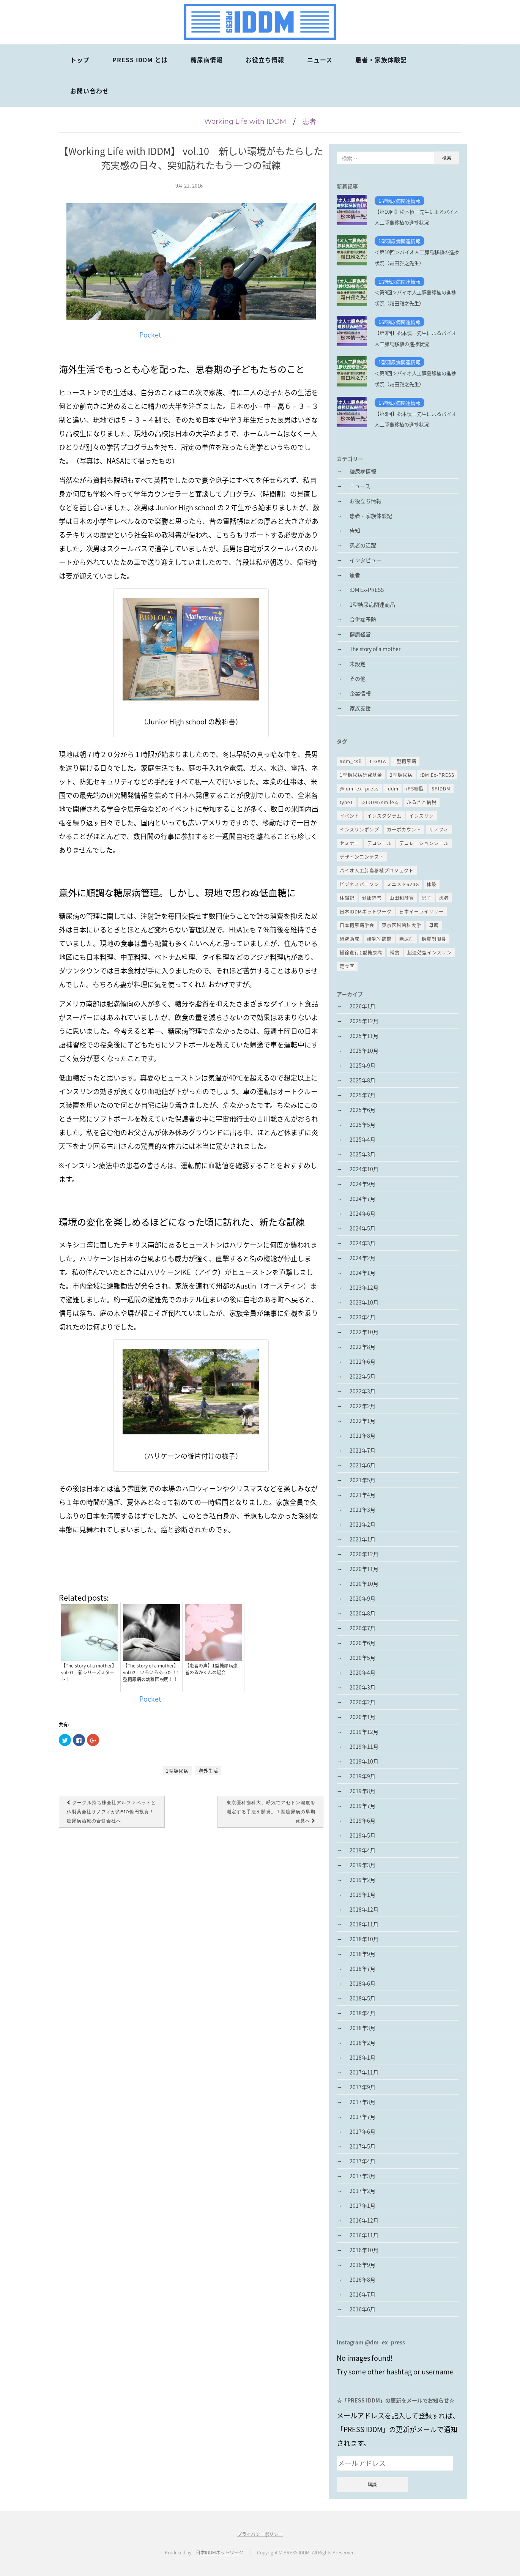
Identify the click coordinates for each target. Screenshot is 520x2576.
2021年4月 (362, 1495)
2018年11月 (364, 1924)
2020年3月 (362, 1687)
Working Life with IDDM (245, 121)
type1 (346, 802)
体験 (431, 884)
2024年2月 (362, 1258)
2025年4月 (362, 1139)
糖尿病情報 (207, 59)
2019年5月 (362, 1835)
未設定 (358, 663)
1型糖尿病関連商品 (372, 604)
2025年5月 (362, 1124)
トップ (80, 59)
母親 (434, 925)
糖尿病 (406, 938)
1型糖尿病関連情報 (399, 200)
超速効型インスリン (429, 952)
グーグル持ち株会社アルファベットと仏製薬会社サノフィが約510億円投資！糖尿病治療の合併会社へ (111, 1812)
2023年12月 (364, 1287)
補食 (395, 952)
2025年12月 (364, 1021)
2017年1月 (362, 2205)
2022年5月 (362, 1376)
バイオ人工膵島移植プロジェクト (377, 870)
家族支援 (360, 708)
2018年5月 (362, 1998)
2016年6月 (362, 2309)
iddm (392, 788)
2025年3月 (362, 1154)
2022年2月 (362, 1406)
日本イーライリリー (421, 911)
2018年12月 (364, 1909)
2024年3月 (362, 1243)
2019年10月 (364, 1761)
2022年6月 (362, 1361)
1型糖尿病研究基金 (361, 774)
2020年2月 (362, 1702)
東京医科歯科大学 (401, 925)
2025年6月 (362, 1110)
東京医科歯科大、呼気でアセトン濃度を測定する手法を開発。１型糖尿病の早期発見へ (271, 1812)
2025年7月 (362, 1095)
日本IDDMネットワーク (366, 911)
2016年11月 (364, 2235)
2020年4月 (362, 1672)
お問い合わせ (89, 90)
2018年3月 (362, 2028)
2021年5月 (362, 1480)
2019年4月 (362, 1850)
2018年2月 (362, 2042)
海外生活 (208, 1770)
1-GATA (377, 761)
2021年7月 (362, 1450)
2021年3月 (362, 1509)
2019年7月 (362, 1805)
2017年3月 (362, 2176)
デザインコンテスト (362, 856)
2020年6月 (362, 1643)
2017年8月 (362, 2102)
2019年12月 (364, 1731)
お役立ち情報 (265, 59)
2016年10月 (364, 2250)
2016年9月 (362, 2264)
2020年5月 (362, 1657)
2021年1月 (362, 1539)
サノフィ (439, 829)
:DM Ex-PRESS (367, 589)
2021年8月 (362, 1435)
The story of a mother (375, 649)
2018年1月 (362, 2057)
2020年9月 (362, 1598)
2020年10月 (364, 1583)
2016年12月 (364, 2220)
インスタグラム (384, 815)
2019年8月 (362, 1791)
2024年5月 (362, 1228)
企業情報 (360, 693)
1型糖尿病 (177, 1770)
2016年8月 (362, 2279)
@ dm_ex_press (359, 788)
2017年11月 (364, 2072)
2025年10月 (364, 1050)
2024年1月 (362, 1272)
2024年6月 (362, 1213)
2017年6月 (362, 2131)
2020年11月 (364, 1569)
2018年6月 (362, 1983)
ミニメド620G (403, 884)
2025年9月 (362, 1065)
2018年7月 (362, 1968)
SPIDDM (441, 788)
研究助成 (349, 938)
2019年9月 (362, 1776)
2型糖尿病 (401, 774)
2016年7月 (362, 2294)
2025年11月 (364, 1036)
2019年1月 (362, 1894)
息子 (427, 897)
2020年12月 (364, 1554)
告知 (355, 530)
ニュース (319, 59)
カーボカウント (404, 829)
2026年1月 (362, 1006)
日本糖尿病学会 (357, 925)
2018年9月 (362, 1954)
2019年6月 (362, 1820)
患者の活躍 (363, 545)
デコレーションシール (424, 843)
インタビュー (365, 560)
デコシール (379, 843)
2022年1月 (362, 1420)
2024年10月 (364, 1169)
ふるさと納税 (421, 802)
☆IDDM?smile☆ (380, 802)
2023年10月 (364, 1302)
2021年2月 (362, 1524)
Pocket (150, 335)
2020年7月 (362, 1628)
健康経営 (360, 634)
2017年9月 (362, 2087)
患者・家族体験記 (381, 59)
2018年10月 (364, 1939)
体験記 (347, 897)
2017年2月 (362, 2190)
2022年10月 (364, 1332)
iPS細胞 (415, 788)
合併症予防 (363, 619)
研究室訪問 (379, 938)
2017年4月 (362, 2161)
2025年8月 (362, 1080)
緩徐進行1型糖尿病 (361, 952)
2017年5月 (362, 2146)
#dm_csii (351, 761)
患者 (309, 121)
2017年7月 (362, 2116)
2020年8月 (362, 1613)
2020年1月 (362, 1717)
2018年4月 (362, 2013)
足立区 (347, 966)
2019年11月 (364, 1746)
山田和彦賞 (401, 897)
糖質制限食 (434, 938)
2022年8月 (362, 1346)
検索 (446, 158)
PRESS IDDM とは (140, 59)
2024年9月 (362, 1184)
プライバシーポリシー (260, 2534)
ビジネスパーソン (359, 884)
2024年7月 (362, 1198)
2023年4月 (362, 1317)
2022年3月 (362, 1391)
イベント (349, 815)
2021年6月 (362, 1465)
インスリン (421, 815)
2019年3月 (362, 1865)
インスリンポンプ (359, 829)
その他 (358, 678)
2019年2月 (362, 1879)
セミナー (349, 843)
